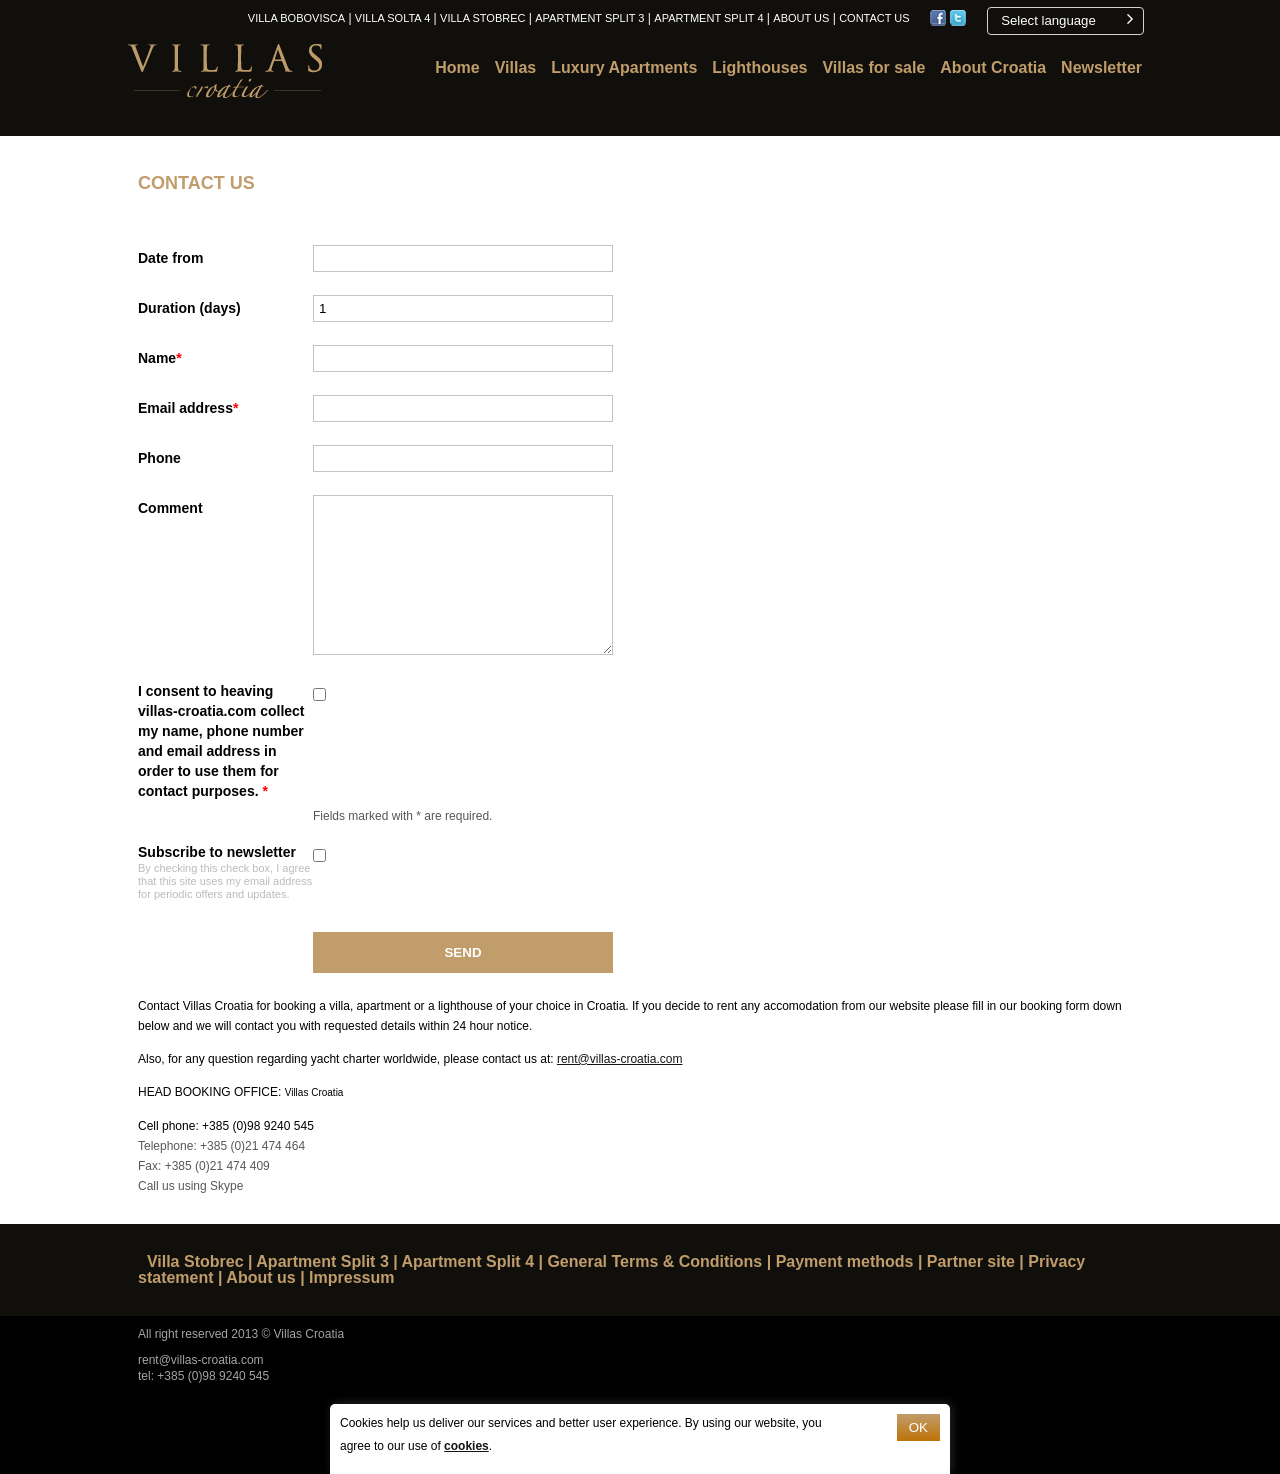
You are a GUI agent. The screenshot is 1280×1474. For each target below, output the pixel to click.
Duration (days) (189, 308)
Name (160, 358)
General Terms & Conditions (654, 1261)
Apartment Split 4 (708, 18)
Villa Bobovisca (296, 18)
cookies (466, 1446)
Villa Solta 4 (392, 18)
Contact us (874, 18)
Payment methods (845, 1261)
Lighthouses (759, 67)
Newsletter (1101, 67)
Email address (188, 408)
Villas (516, 67)
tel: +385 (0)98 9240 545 (203, 1376)
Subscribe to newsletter (225, 872)
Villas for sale (873, 67)
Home (457, 67)
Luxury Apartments (624, 67)
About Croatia (993, 67)
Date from (170, 258)
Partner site (971, 1261)
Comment (170, 508)
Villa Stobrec (482, 18)
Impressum (351, 1277)
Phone (159, 458)
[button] (1065, 21)
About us (801, 18)
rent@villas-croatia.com (620, 1059)
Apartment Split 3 (589, 18)
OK (918, 1427)
